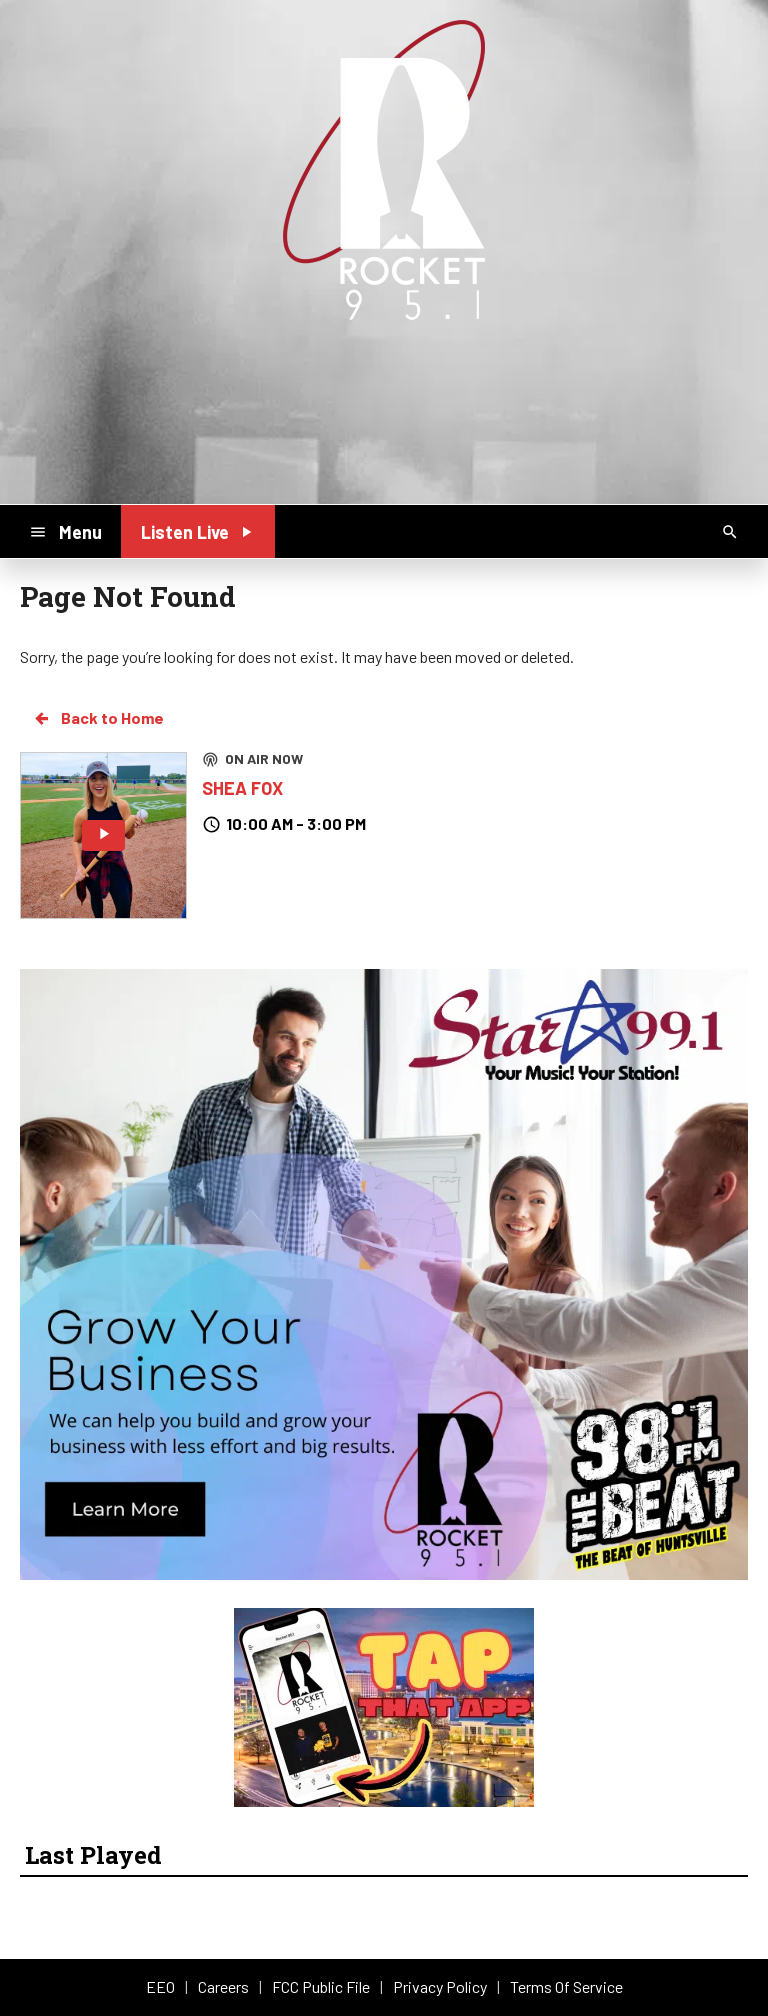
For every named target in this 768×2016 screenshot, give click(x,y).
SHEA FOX (242, 788)
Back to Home (98, 718)
